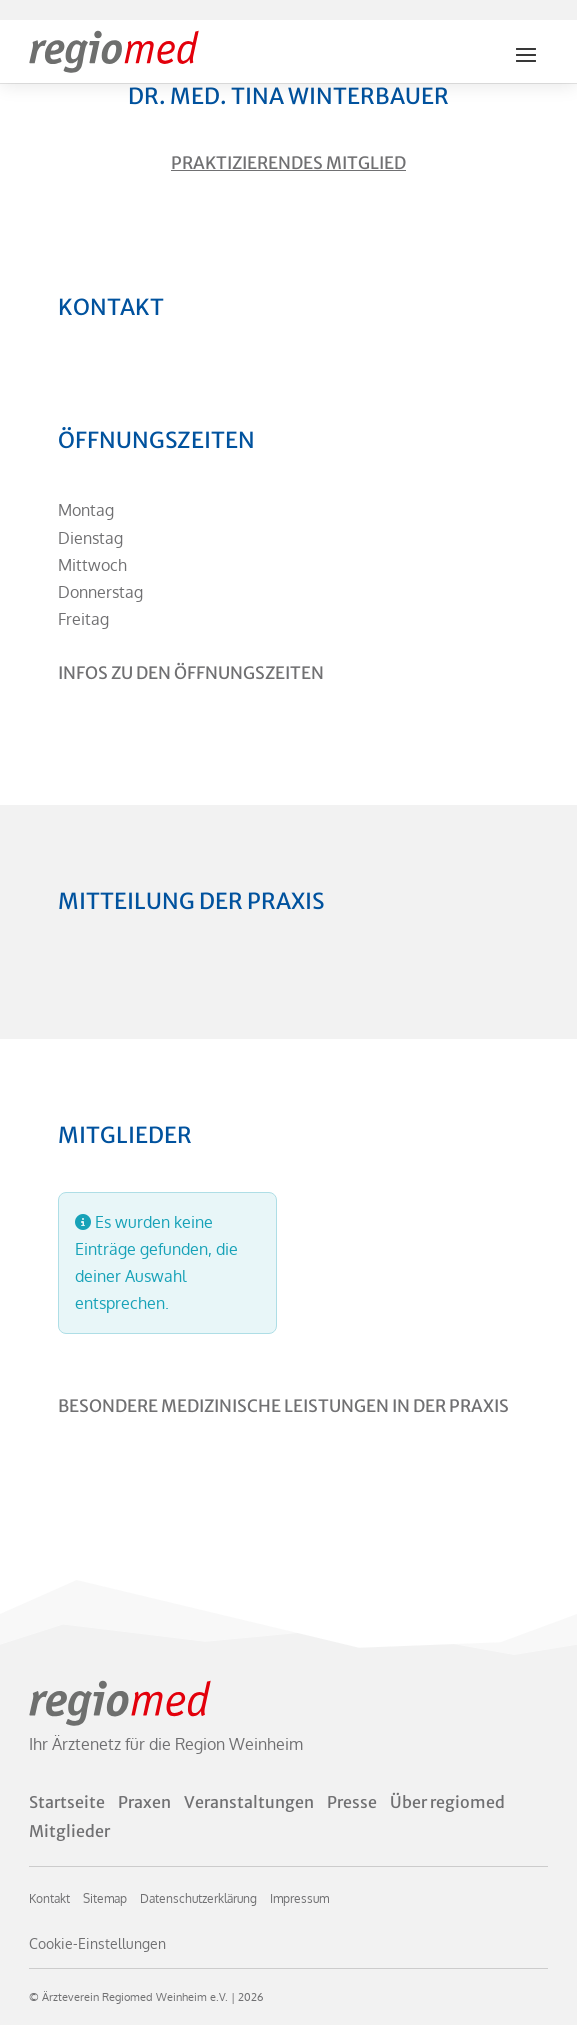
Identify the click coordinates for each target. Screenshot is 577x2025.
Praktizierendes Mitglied (288, 163)
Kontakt (49, 1898)
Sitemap (105, 1898)
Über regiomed (447, 1802)
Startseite (67, 1802)
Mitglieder (69, 1831)
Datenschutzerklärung (198, 1898)
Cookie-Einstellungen (97, 1943)
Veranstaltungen (249, 1802)
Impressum (299, 1898)
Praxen (144, 1802)
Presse (352, 1802)
